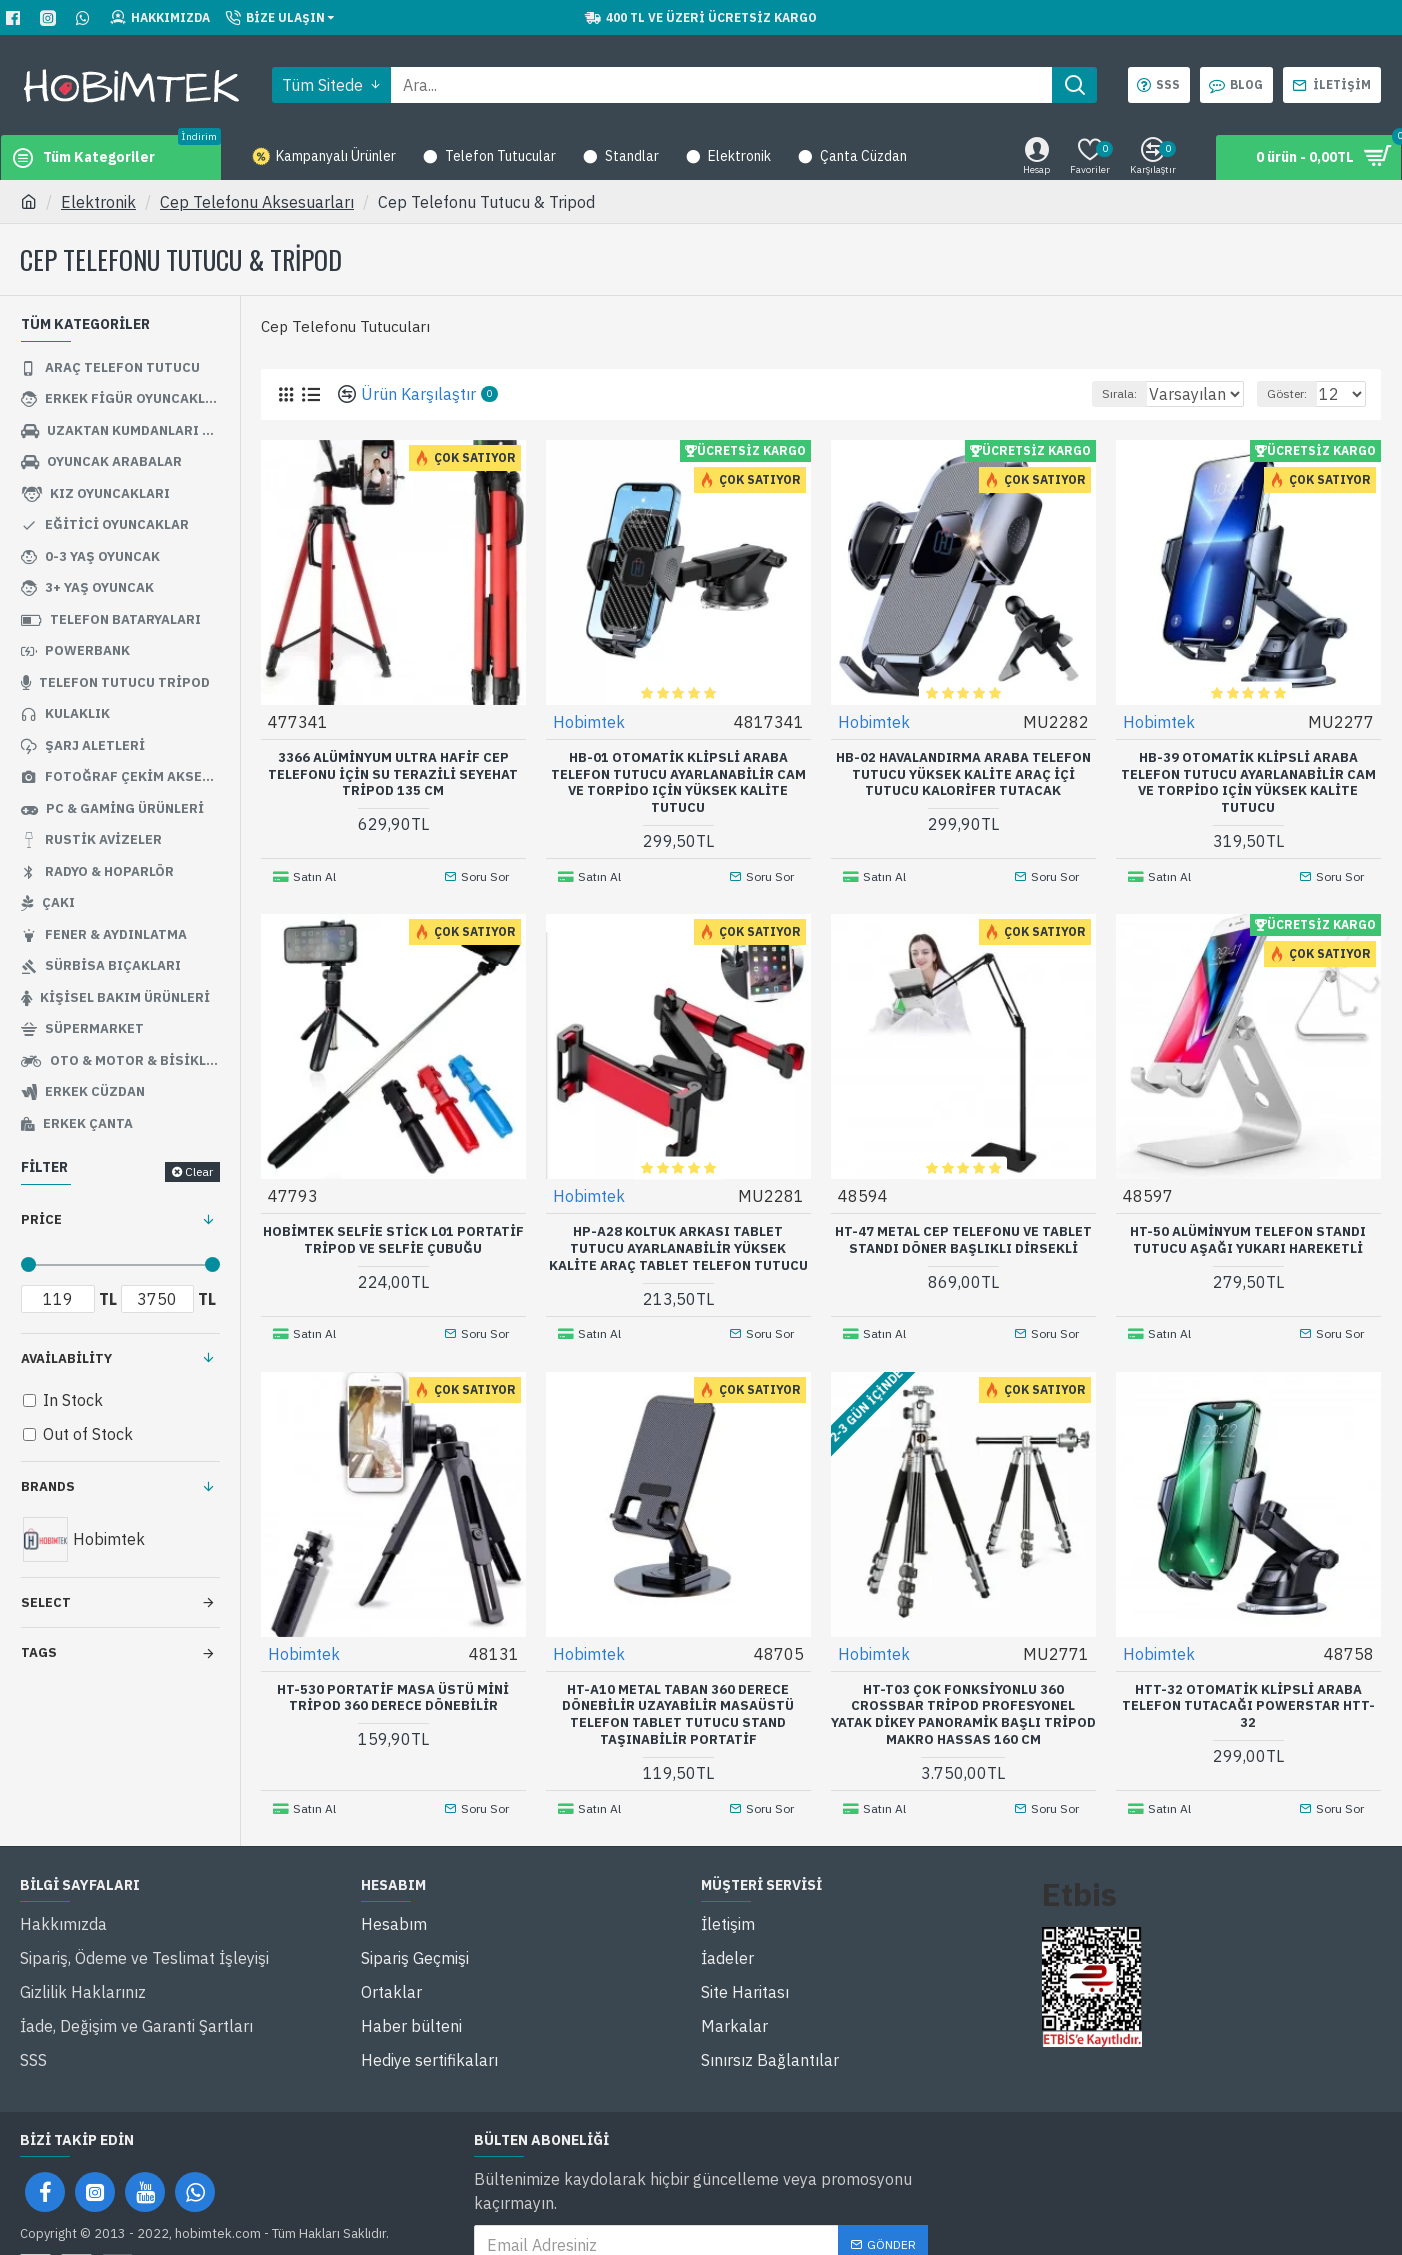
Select (46, 1602)
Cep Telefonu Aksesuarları (257, 202)
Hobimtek (590, 721)
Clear (199, 1171)
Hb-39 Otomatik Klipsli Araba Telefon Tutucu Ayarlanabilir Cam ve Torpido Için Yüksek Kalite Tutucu (1248, 782)
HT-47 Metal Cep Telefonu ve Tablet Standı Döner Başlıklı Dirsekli (963, 1232)
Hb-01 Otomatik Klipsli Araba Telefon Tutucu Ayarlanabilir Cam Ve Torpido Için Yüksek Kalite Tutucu (678, 782)
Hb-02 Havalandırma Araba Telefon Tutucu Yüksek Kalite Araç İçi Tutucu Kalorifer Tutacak (963, 774)
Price (41, 1219)
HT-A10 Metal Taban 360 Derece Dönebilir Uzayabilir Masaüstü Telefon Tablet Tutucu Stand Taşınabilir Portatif (678, 1700)
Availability (66, 1358)
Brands (48, 1486)
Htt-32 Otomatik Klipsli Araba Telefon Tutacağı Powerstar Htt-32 (1248, 1692)
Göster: (1296, 393)
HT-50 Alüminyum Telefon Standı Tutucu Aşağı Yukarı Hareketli (1248, 1232)
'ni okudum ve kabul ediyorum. (685, 2226)
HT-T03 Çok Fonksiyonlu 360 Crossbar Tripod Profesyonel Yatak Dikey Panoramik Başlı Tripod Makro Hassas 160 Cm (963, 1700)
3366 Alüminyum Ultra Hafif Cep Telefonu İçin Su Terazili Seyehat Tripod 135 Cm (393, 774)
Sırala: (1098, 393)
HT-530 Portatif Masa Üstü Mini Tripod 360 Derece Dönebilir (393, 1683)
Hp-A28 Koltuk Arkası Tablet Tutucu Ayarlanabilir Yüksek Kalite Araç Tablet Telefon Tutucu (678, 1241)
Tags (39, 1652)
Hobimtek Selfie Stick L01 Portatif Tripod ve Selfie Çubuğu (393, 1232)
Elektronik (98, 202)
